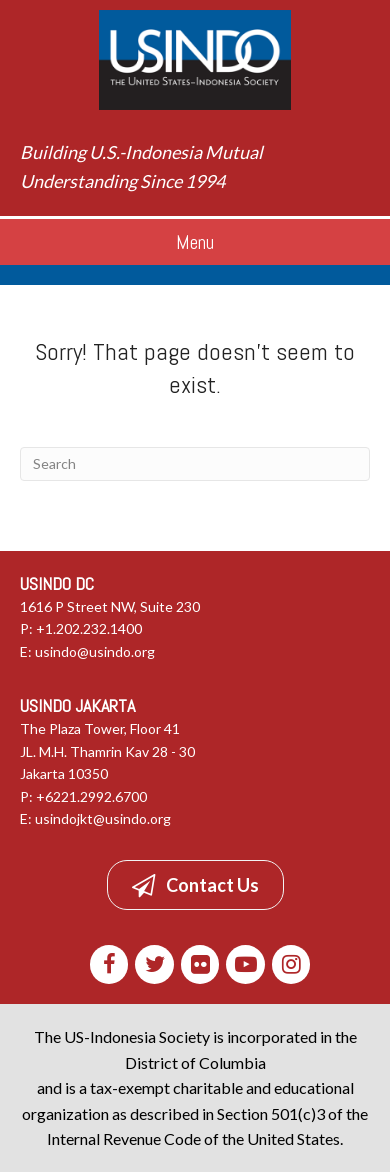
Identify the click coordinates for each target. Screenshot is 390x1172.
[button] (195, 885)
